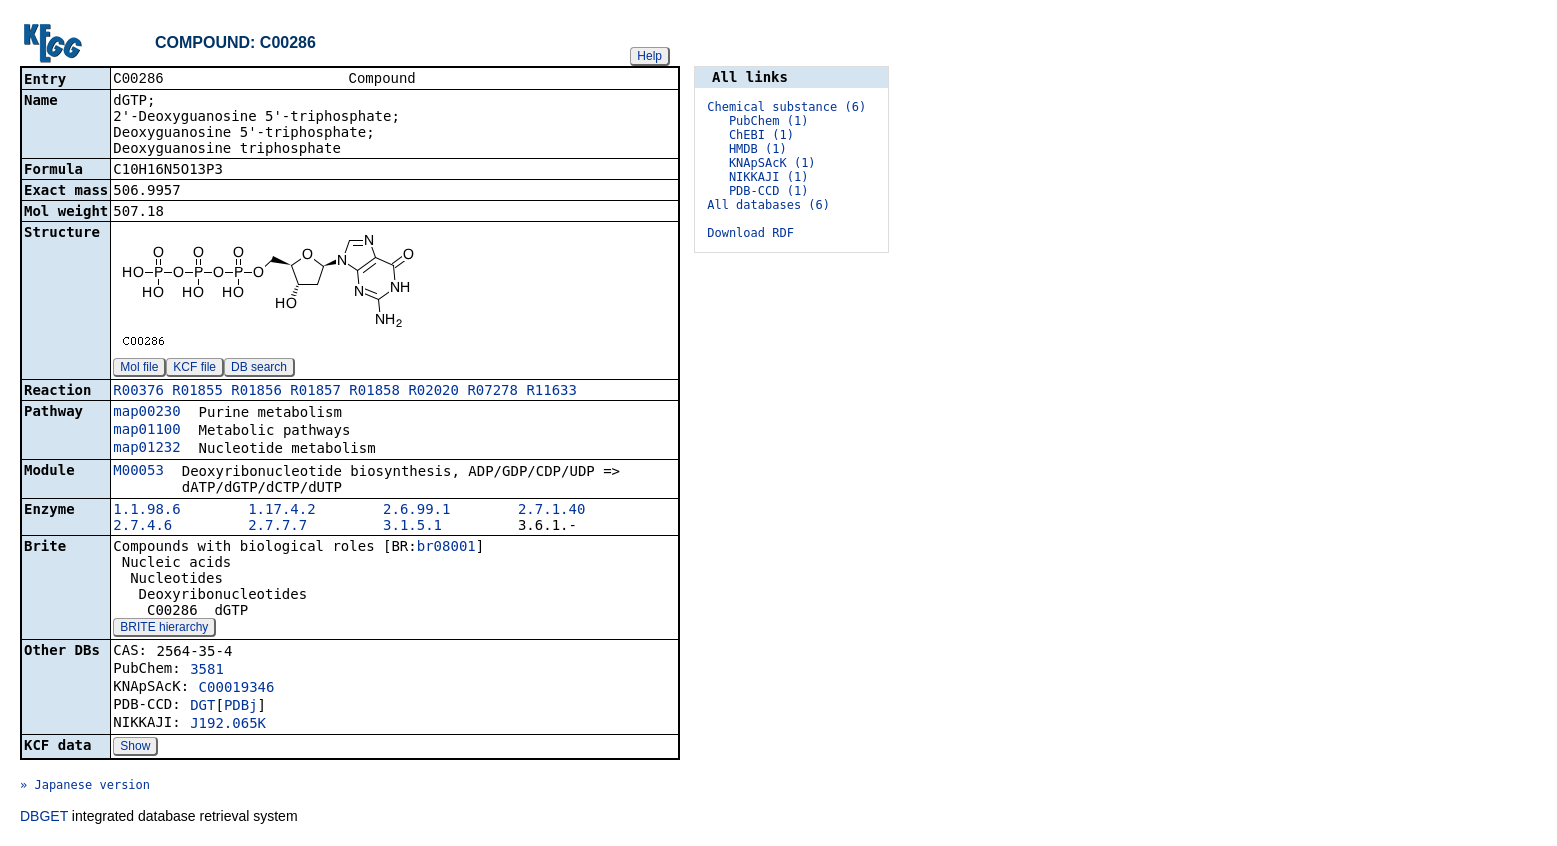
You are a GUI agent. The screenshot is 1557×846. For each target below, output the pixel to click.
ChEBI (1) (761, 135)
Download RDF (750, 233)
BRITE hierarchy (164, 629)
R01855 (197, 392)
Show (135, 748)
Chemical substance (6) (786, 107)
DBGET (44, 818)
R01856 (256, 392)
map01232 (146, 449)
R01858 (374, 392)
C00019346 (237, 689)
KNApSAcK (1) (772, 163)
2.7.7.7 (277, 527)
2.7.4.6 (142, 527)
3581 (207, 671)
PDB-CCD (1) (768, 191)
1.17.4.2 (281, 511)
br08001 (446, 548)
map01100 (146, 431)
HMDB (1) (758, 149)
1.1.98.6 (146, 511)
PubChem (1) (768, 121)
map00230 (146, 413)
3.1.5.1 (412, 527)
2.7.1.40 (551, 511)
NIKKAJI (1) (768, 177)
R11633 (551, 392)
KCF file (194, 369)
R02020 (433, 392)
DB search (259, 369)
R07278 (492, 392)
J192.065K (228, 725)
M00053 (138, 472)
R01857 (315, 392)
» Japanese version (85, 787)
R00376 (138, 392)
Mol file (139, 369)
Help (649, 56)
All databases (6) (768, 205)
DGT (202, 707)
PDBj (241, 707)
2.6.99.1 (416, 511)
